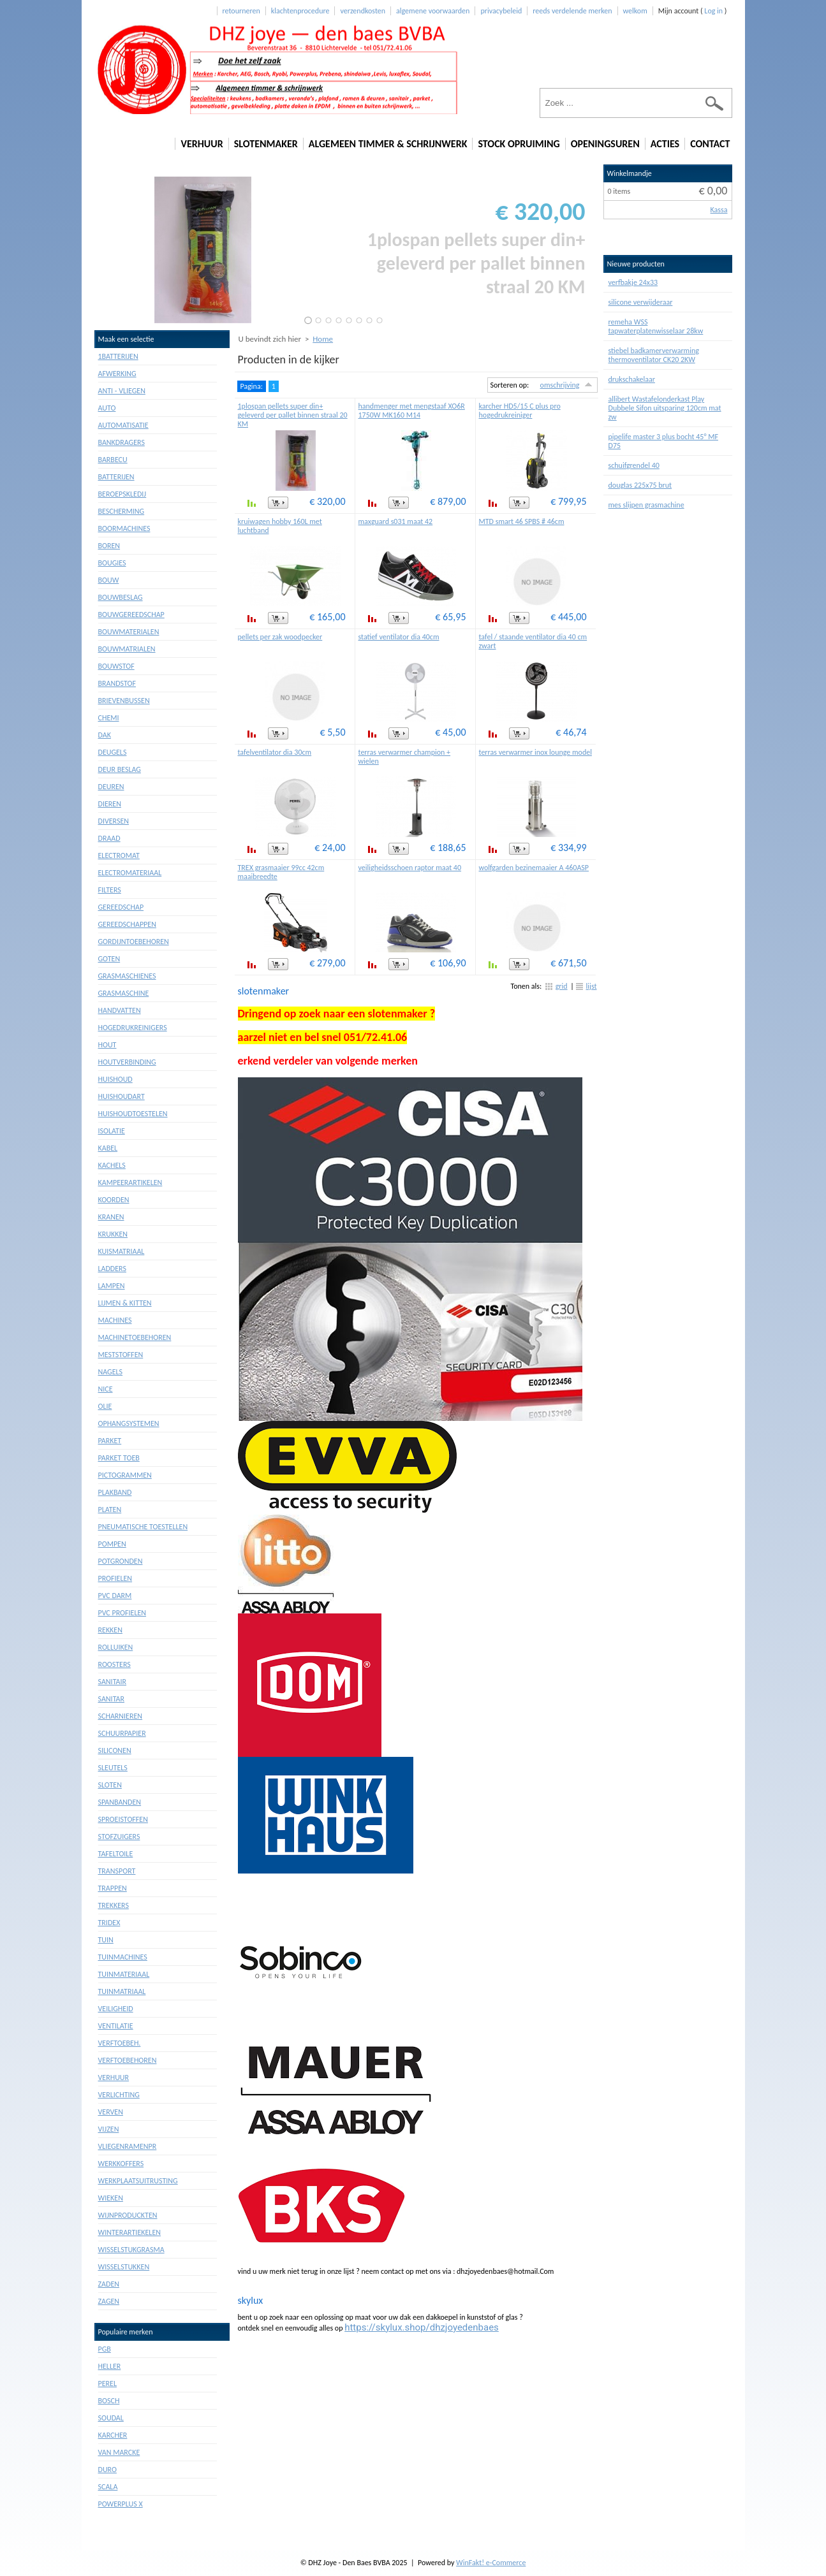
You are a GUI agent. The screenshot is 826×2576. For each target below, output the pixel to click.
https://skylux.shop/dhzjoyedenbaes (421, 2327)
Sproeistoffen (123, 1819)
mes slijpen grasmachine (646, 504)
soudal (111, 2417)
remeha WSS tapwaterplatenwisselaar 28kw (656, 326)
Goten (109, 958)
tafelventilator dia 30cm (275, 752)
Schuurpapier (122, 1733)
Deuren (111, 786)
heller (109, 2366)
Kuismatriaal (121, 1251)
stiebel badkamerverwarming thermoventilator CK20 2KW (653, 355)
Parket (110, 1440)
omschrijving (560, 385)
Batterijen (116, 476)
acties (665, 144)
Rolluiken (115, 1647)
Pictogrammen (125, 1475)
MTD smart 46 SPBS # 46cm (521, 521)
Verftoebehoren (127, 2060)
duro (107, 2469)
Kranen (111, 1216)
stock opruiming (518, 144)
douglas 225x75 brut (640, 485)
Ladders (112, 1268)
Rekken (110, 1630)
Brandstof (117, 683)
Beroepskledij (122, 494)
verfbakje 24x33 (633, 282)
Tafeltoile (115, 1853)
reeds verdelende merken (572, 10)
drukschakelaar (631, 379)
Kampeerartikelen (130, 1182)
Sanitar (111, 1698)
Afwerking (117, 373)
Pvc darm (115, 1595)
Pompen (112, 1543)
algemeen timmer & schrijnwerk (388, 144)
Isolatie (111, 1130)
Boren (109, 545)
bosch (109, 2400)
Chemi (108, 717)
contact (710, 144)
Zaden (109, 2284)
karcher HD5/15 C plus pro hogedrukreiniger (520, 410)
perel (107, 2383)
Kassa (719, 209)
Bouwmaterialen (128, 631)
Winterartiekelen (129, 2232)
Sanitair (112, 1681)
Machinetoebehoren (135, 1337)
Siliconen (114, 1750)
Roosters (114, 1664)
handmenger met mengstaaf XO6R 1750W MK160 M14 (411, 410)
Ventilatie (115, 2025)
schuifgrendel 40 (634, 465)
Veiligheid (115, 2008)
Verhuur (113, 2077)
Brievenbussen (124, 700)
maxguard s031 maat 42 (395, 521)
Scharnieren (120, 1716)
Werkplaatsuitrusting (138, 2180)
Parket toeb (119, 1457)
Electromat (119, 855)
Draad (109, 838)
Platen (110, 1509)
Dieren (109, 803)
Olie (105, 1406)
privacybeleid (501, 10)
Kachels (112, 1165)
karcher (113, 2435)
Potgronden (120, 1561)
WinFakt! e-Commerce (491, 2562)
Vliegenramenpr (127, 2146)
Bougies (112, 562)
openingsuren (605, 144)
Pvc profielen (122, 1612)
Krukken (113, 1234)
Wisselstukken (124, 2266)
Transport (117, 1871)
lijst (591, 986)
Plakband (115, 1492)
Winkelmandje (629, 173)
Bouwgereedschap (131, 614)
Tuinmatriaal (122, 1991)
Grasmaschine (123, 993)
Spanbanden (120, 1802)
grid (562, 986)
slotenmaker (266, 144)
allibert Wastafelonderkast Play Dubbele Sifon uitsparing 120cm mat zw (664, 408)
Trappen (112, 1888)
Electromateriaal (130, 872)
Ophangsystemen (128, 1423)
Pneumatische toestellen (143, 1526)
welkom (635, 10)
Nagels (110, 1371)
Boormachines (124, 528)
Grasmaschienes (127, 975)
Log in (713, 10)
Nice (105, 1389)
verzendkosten (362, 10)
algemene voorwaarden (432, 10)
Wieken (110, 2198)
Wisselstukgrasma (131, 2249)
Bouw (108, 580)
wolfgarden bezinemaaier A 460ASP (534, 867)
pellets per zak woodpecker (280, 636)
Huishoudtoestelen (133, 1113)
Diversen (113, 821)
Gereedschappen (127, 924)
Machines (115, 1320)
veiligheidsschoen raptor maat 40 (410, 867)
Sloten (110, 1784)
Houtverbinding (127, 1062)
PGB (104, 2349)
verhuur (202, 144)
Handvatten (119, 1010)
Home (323, 339)
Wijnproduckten (128, 2215)
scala (108, 2486)
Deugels (112, 752)
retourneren (241, 10)
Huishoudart (121, 1096)
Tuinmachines (122, 1957)
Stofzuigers (119, 1836)
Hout (107, 1044)
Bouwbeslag (120, 597)
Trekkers (113, 1905)
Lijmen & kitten (125, 1303)
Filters (109, 889)
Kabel (108, 1148)
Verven (110, 2111)
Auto (107, 408)
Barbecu (113, 459)
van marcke (119, 2452)
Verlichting (119, 2094)
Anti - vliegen (121, 390)
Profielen (115, 1578)
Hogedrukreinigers (132, 1027)
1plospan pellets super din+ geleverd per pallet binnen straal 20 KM (293, 415)
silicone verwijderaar (640, 302)
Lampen (111, 1285)
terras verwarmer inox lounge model (535, 752)
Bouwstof (116, 666)
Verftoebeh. (119, 2043)
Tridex (109, 1922)
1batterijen (118, 356)
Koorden (113, 1199)
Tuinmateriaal (124, 1974)
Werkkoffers (121, 2163)
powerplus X (120, 2504)
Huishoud (115, 1079)
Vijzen (108, 2129)
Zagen (109, 2301)
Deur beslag (119, 769)
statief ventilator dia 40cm (398, 636)
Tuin (106, 1939)
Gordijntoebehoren (133, 941)
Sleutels (113, 1767)
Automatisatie (123, 425)
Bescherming (121, 511)
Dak (104, 735)
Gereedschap (121, 907)
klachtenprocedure (300, 10)
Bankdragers (121, 442)
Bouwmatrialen (127, 648)
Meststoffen (121, 1354)
